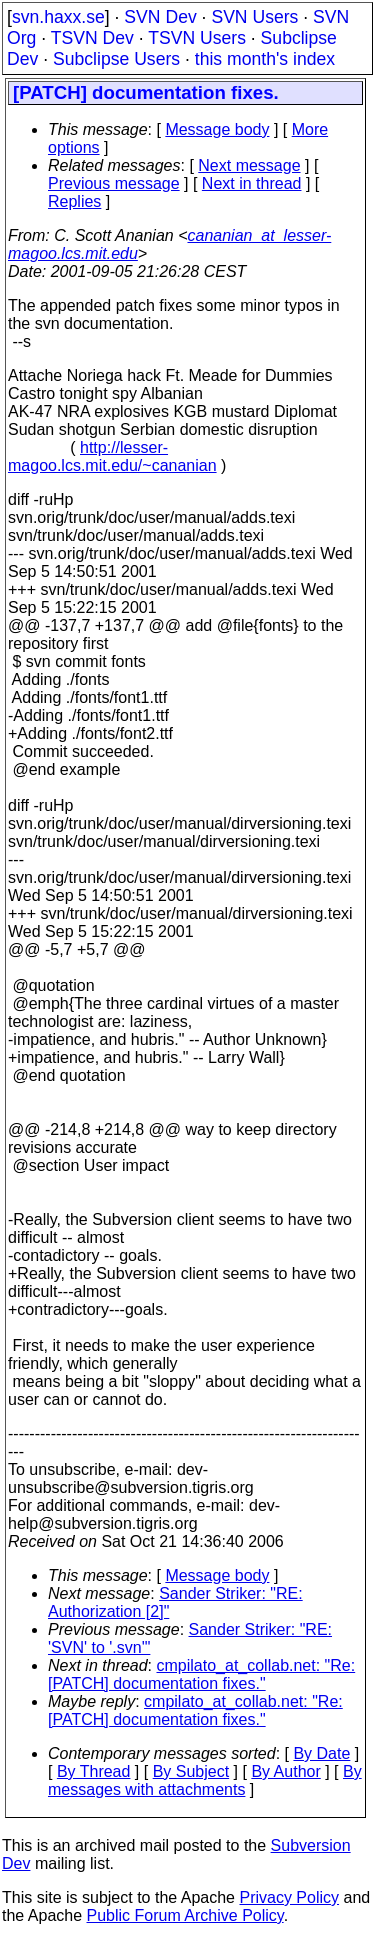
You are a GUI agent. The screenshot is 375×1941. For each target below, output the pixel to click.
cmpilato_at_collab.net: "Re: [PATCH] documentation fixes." (201, 1674)
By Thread (94, 1771)
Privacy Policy (289, 1897)
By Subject (191, 1771)
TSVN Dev (92, 38)
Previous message (114, 183)
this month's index (265, 59)
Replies (74, 201)
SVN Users (254, 17)
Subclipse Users (116, 59)
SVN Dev (160, 17)
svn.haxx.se (58, 17)
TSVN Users (197, 38)
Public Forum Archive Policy (185, 1915)
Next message (249, 165)
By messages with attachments (205, 1780)
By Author (285, 1771)
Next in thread (252, 183)
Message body (217, 129)
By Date (321, 1753)
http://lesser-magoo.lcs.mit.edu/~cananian (112, 456)
